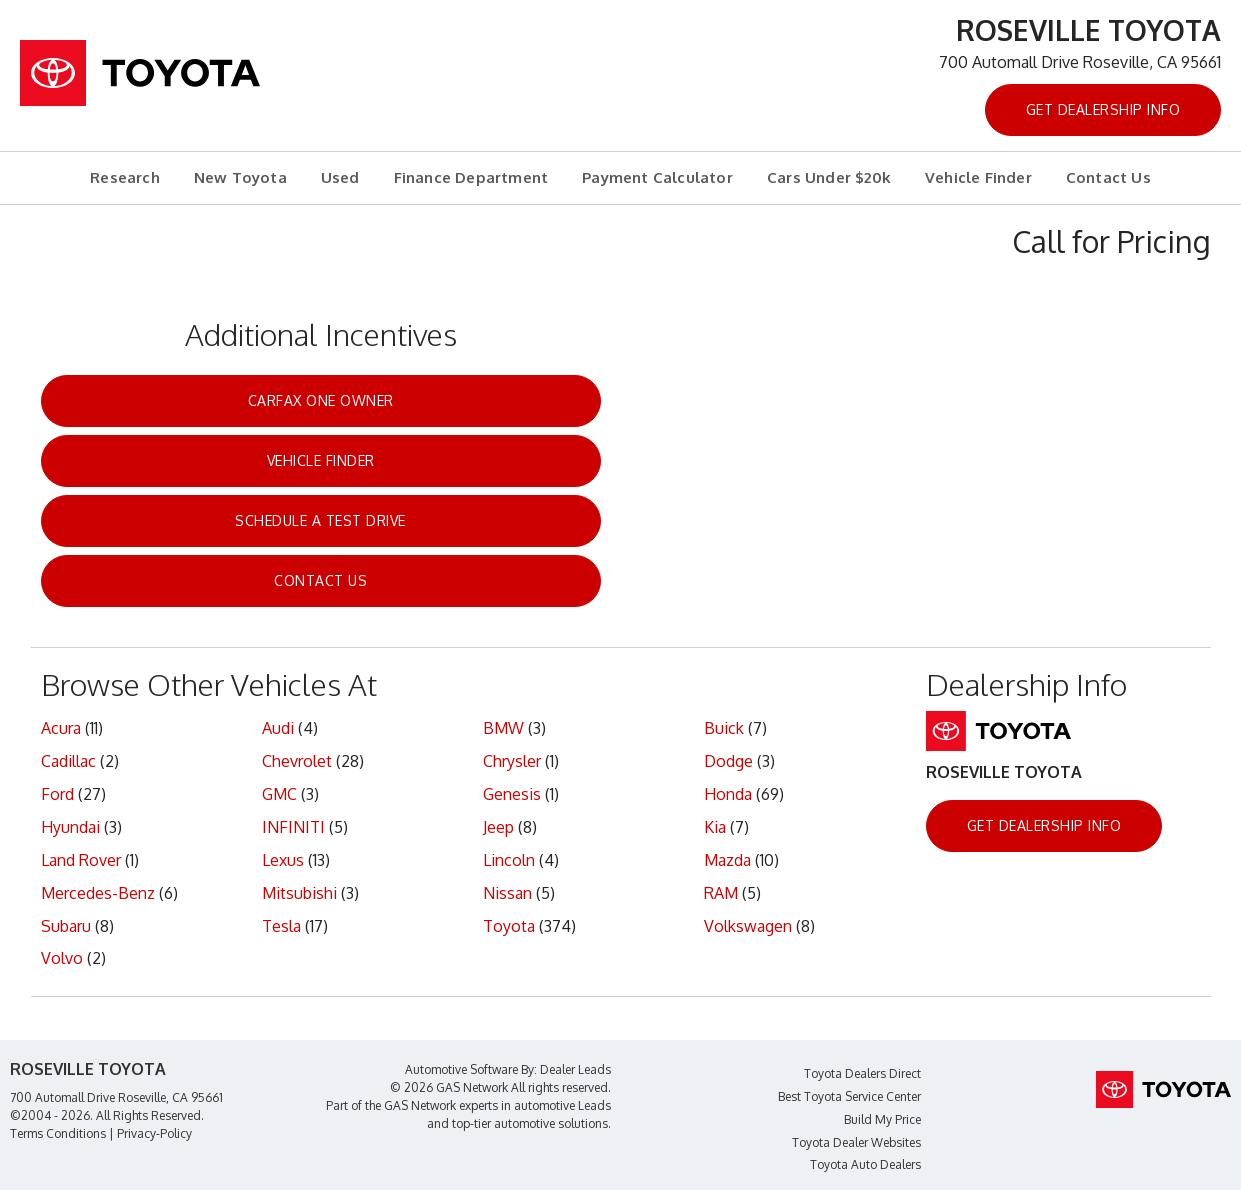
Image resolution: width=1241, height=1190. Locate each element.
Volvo (62, 958)
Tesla (281, 926)
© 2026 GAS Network (449, 1087)
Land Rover (81, 860)
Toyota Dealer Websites (856, 1142)
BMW (503, 728)
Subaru (66, 926)
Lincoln (509, 860)
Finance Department (471, 177)
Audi (278, 728)
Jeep (498, 827)
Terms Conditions (58, 1133)
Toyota (509, 926)
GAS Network (420, 1105)
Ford (57, 794)
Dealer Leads (575, 1069)
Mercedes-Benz (98, 893)
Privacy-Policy (154, 1133)
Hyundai (70, 827)
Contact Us (1108, 177)
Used (340, 177)
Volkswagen (748, 926)
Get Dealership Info (1103, 109)
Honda (728, 794)
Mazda (727, 860)
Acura (61, 728)
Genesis (512, 794)
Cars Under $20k (829, 177)
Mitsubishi (299, 893)
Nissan (507, 893)
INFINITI (293, 827)
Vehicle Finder (978, 177)
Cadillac (68, 761)
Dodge (728, 761)
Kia (715, 827)
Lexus (283, 860)
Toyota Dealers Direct (862, 1073)
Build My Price (882, 1119)
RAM (721, 893)
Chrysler (512, 761)
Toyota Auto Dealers (865, 1164)
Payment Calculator (657, 177)
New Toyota (240, 177)
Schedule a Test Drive (320, 520)
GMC (279, 794)
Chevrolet (297, 761)
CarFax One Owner (321, 400)
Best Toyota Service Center (849, 1096)
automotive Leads (562, 1105)
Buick (724, 728)
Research (125, 177)
